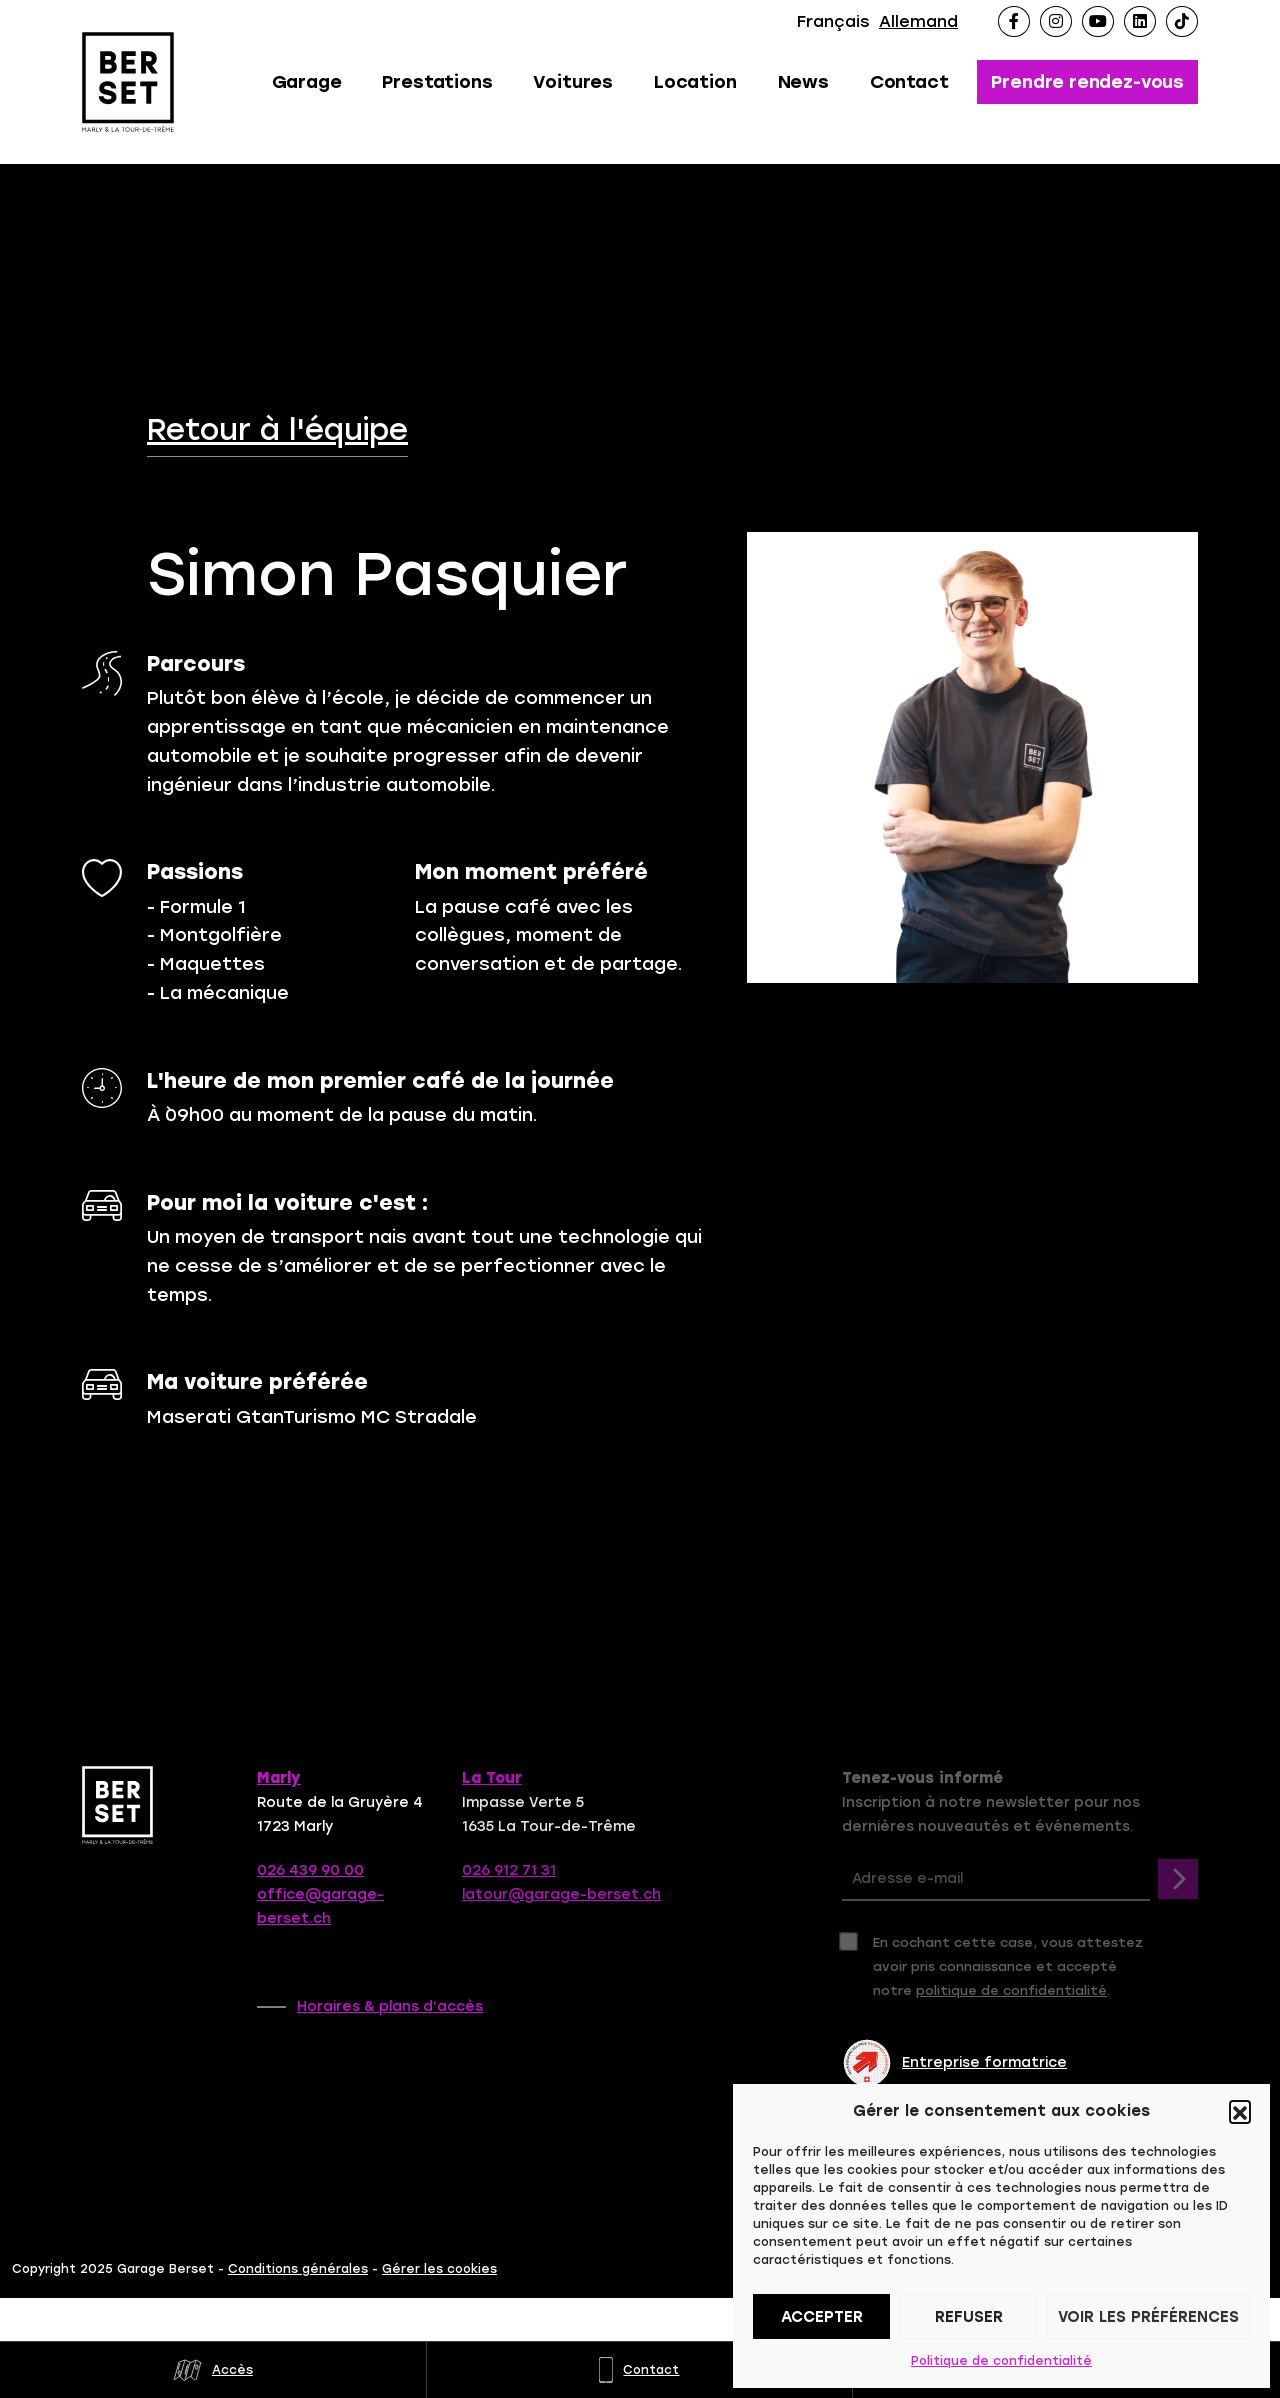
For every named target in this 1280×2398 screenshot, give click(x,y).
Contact (909, 82)
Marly (279, 1778)
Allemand (918, 21)
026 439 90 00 (310, 1870)
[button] (1240, 2111)
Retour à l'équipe (277, 430)
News (803, 82)
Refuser (969, 2317)
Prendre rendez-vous (1087, 82)
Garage (307, 82)
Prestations (437, 82)
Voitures (573, 82)
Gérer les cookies (439, 2269)
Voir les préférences (1148, 2317)
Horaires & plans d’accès (390, 2006)
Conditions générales (298, 2269)
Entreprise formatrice (954, 2063)
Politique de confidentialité (1001, 2361)
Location (695, 82)
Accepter (822, 2317)
